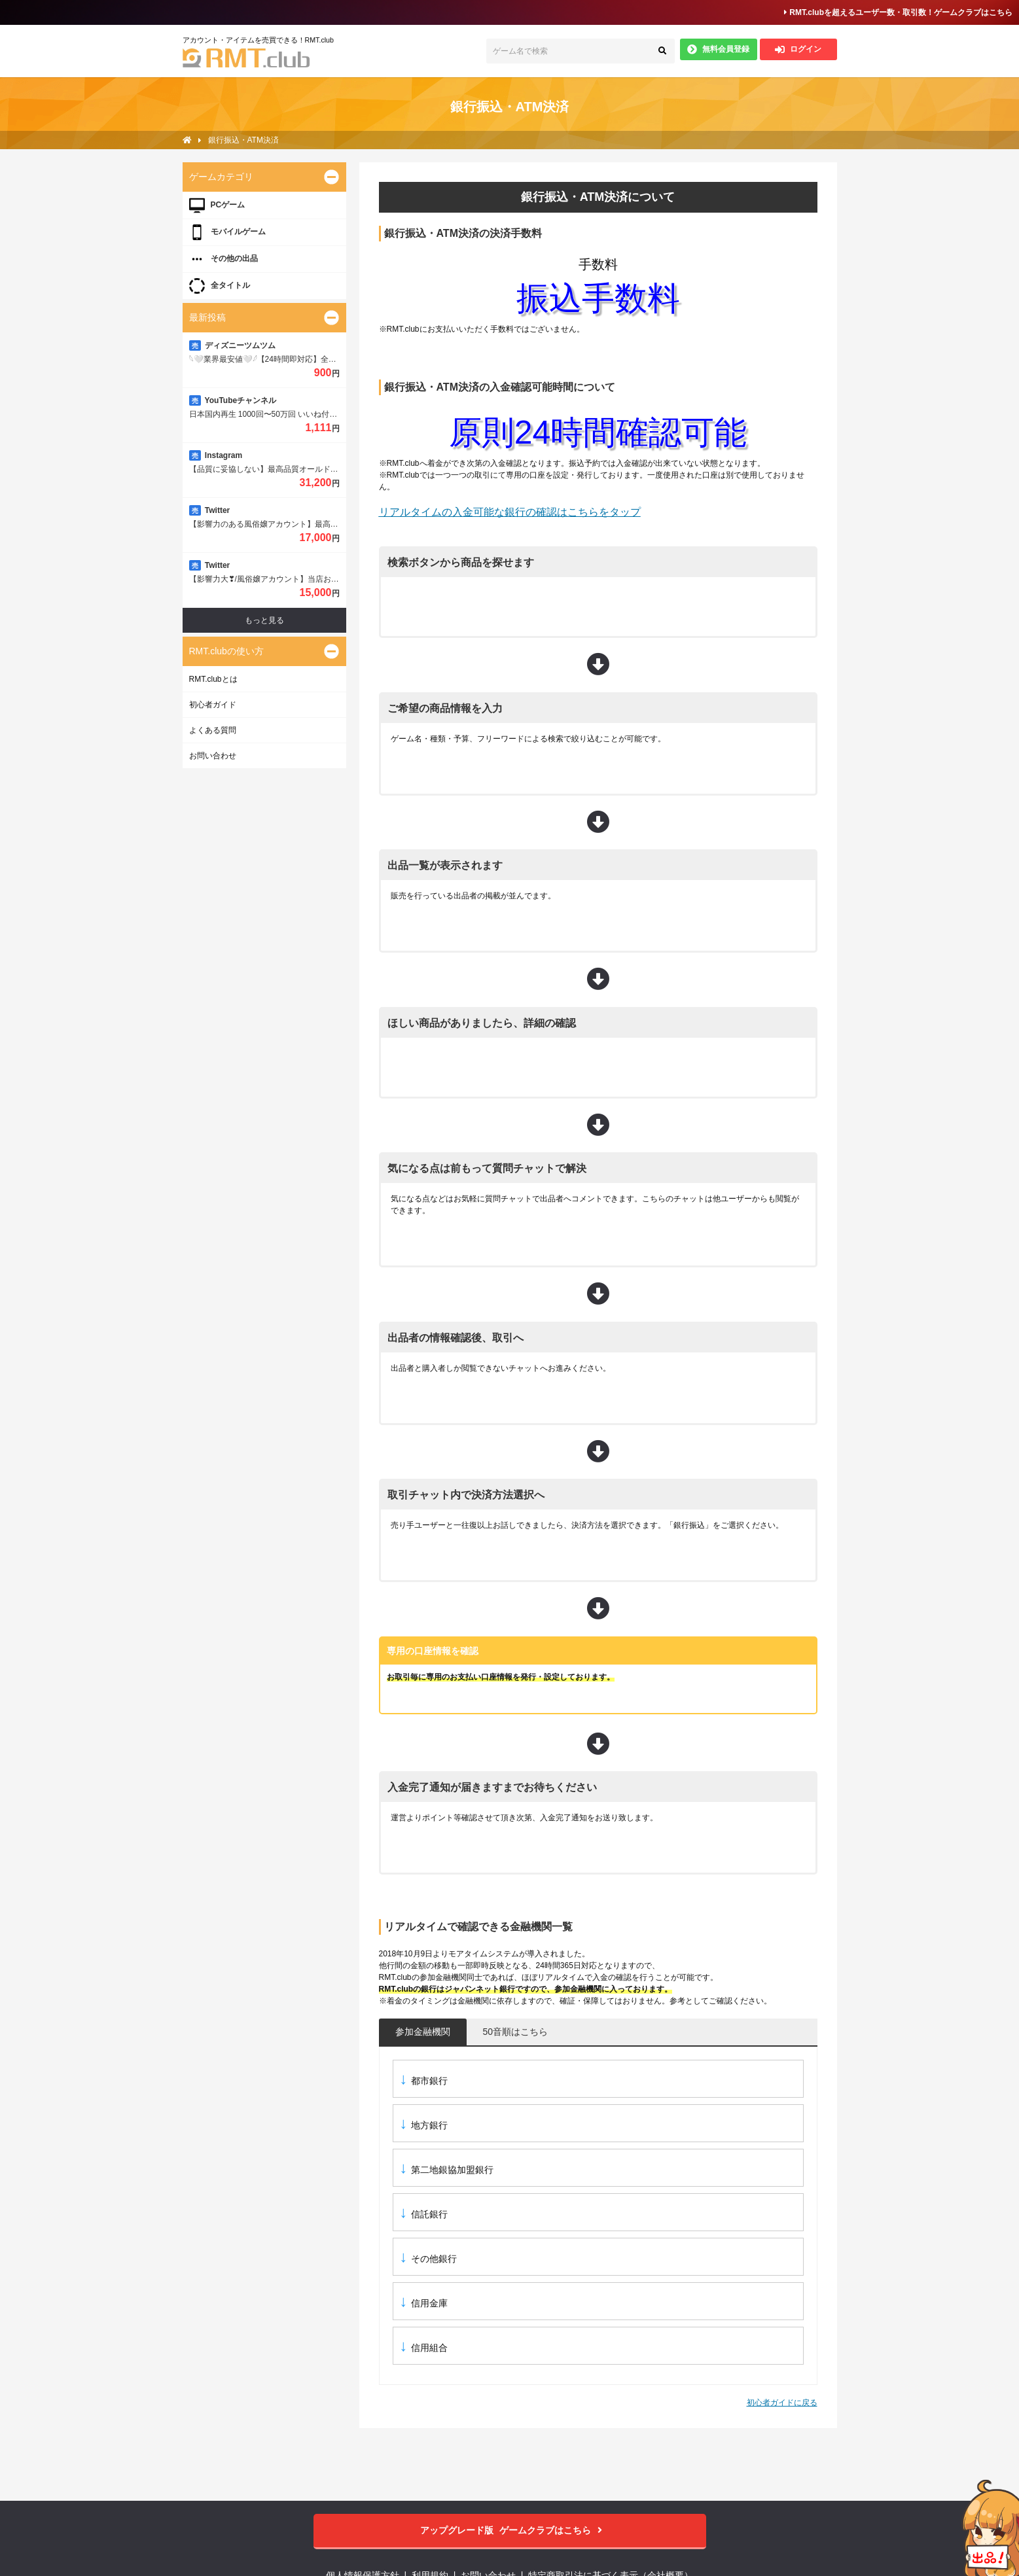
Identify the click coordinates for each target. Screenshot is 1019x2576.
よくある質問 (212, 730)
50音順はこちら (515, 2031)
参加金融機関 (422, 2031)
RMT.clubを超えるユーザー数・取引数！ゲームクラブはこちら (898, 12)
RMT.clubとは (213, 679)
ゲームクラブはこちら (509, 2530)
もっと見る (264, 620)
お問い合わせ (212, 755)
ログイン (798, 49)
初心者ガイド (212, 704)
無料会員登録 (718, 49)
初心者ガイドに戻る (782, 2402)
